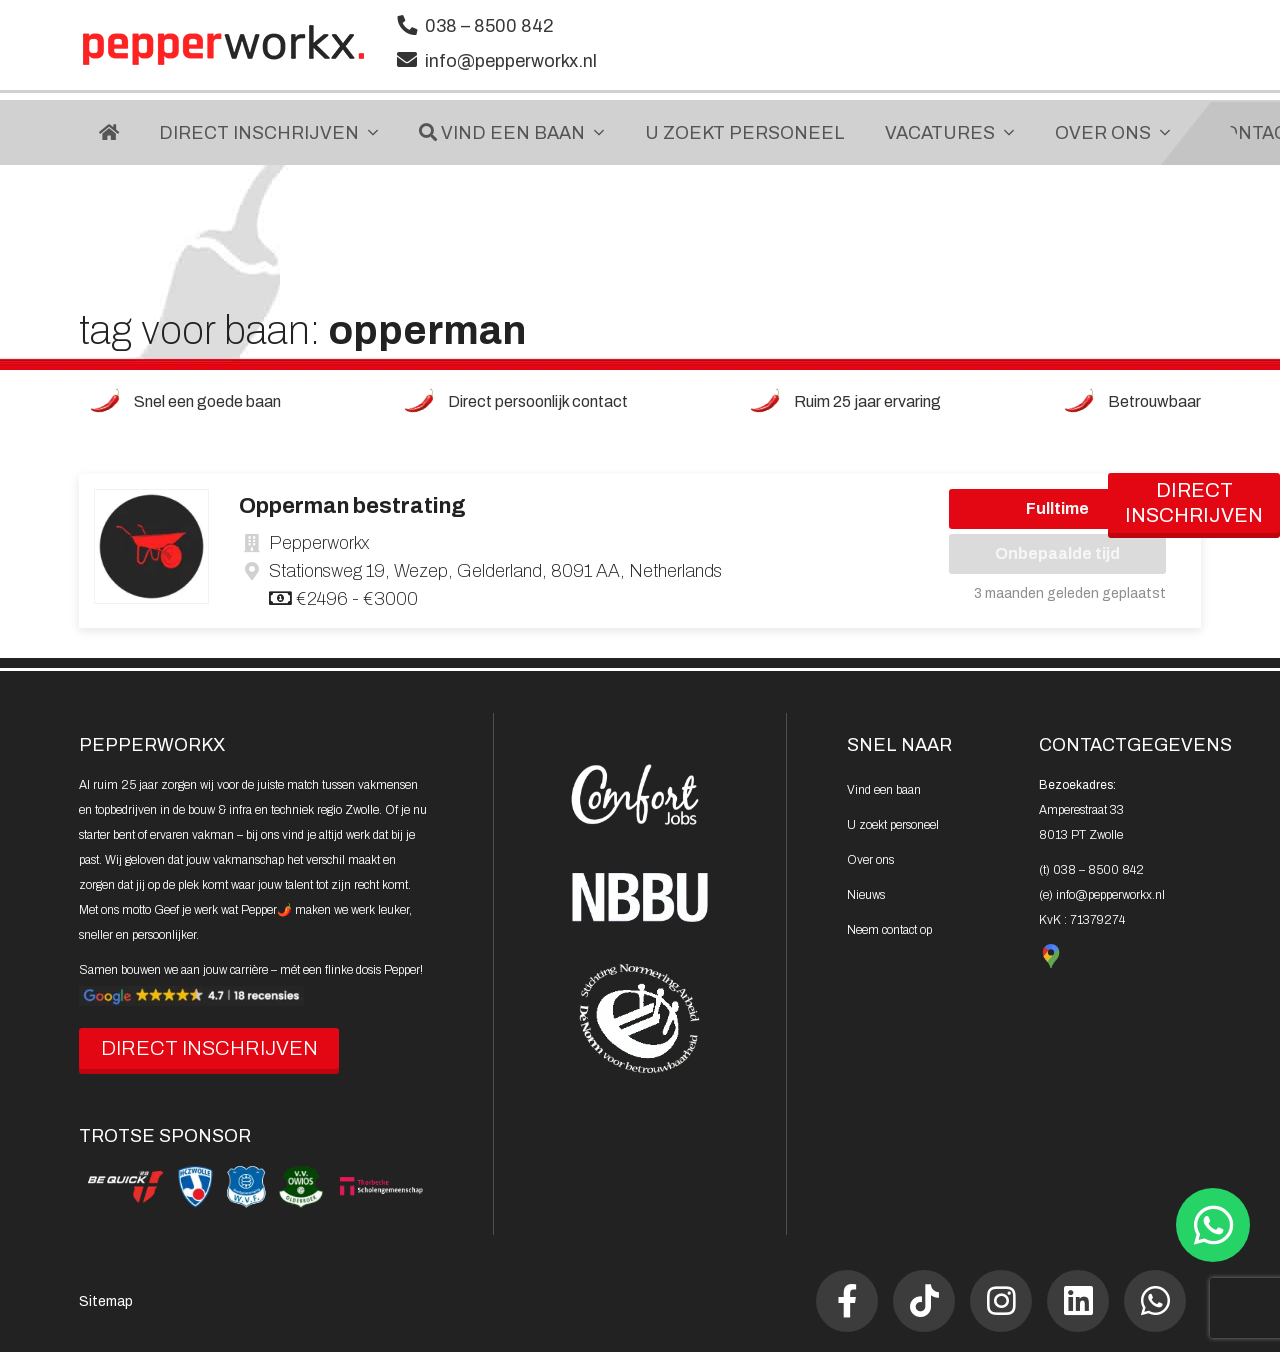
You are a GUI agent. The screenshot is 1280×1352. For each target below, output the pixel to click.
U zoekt (893, 825)
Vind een (884, 790)
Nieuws (866, 895)
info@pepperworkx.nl (511, 61)
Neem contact (889, 930)
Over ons (870, 860)
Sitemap (106, 1301)
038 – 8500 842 (489, 26)
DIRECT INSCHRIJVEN (209, 1048)
